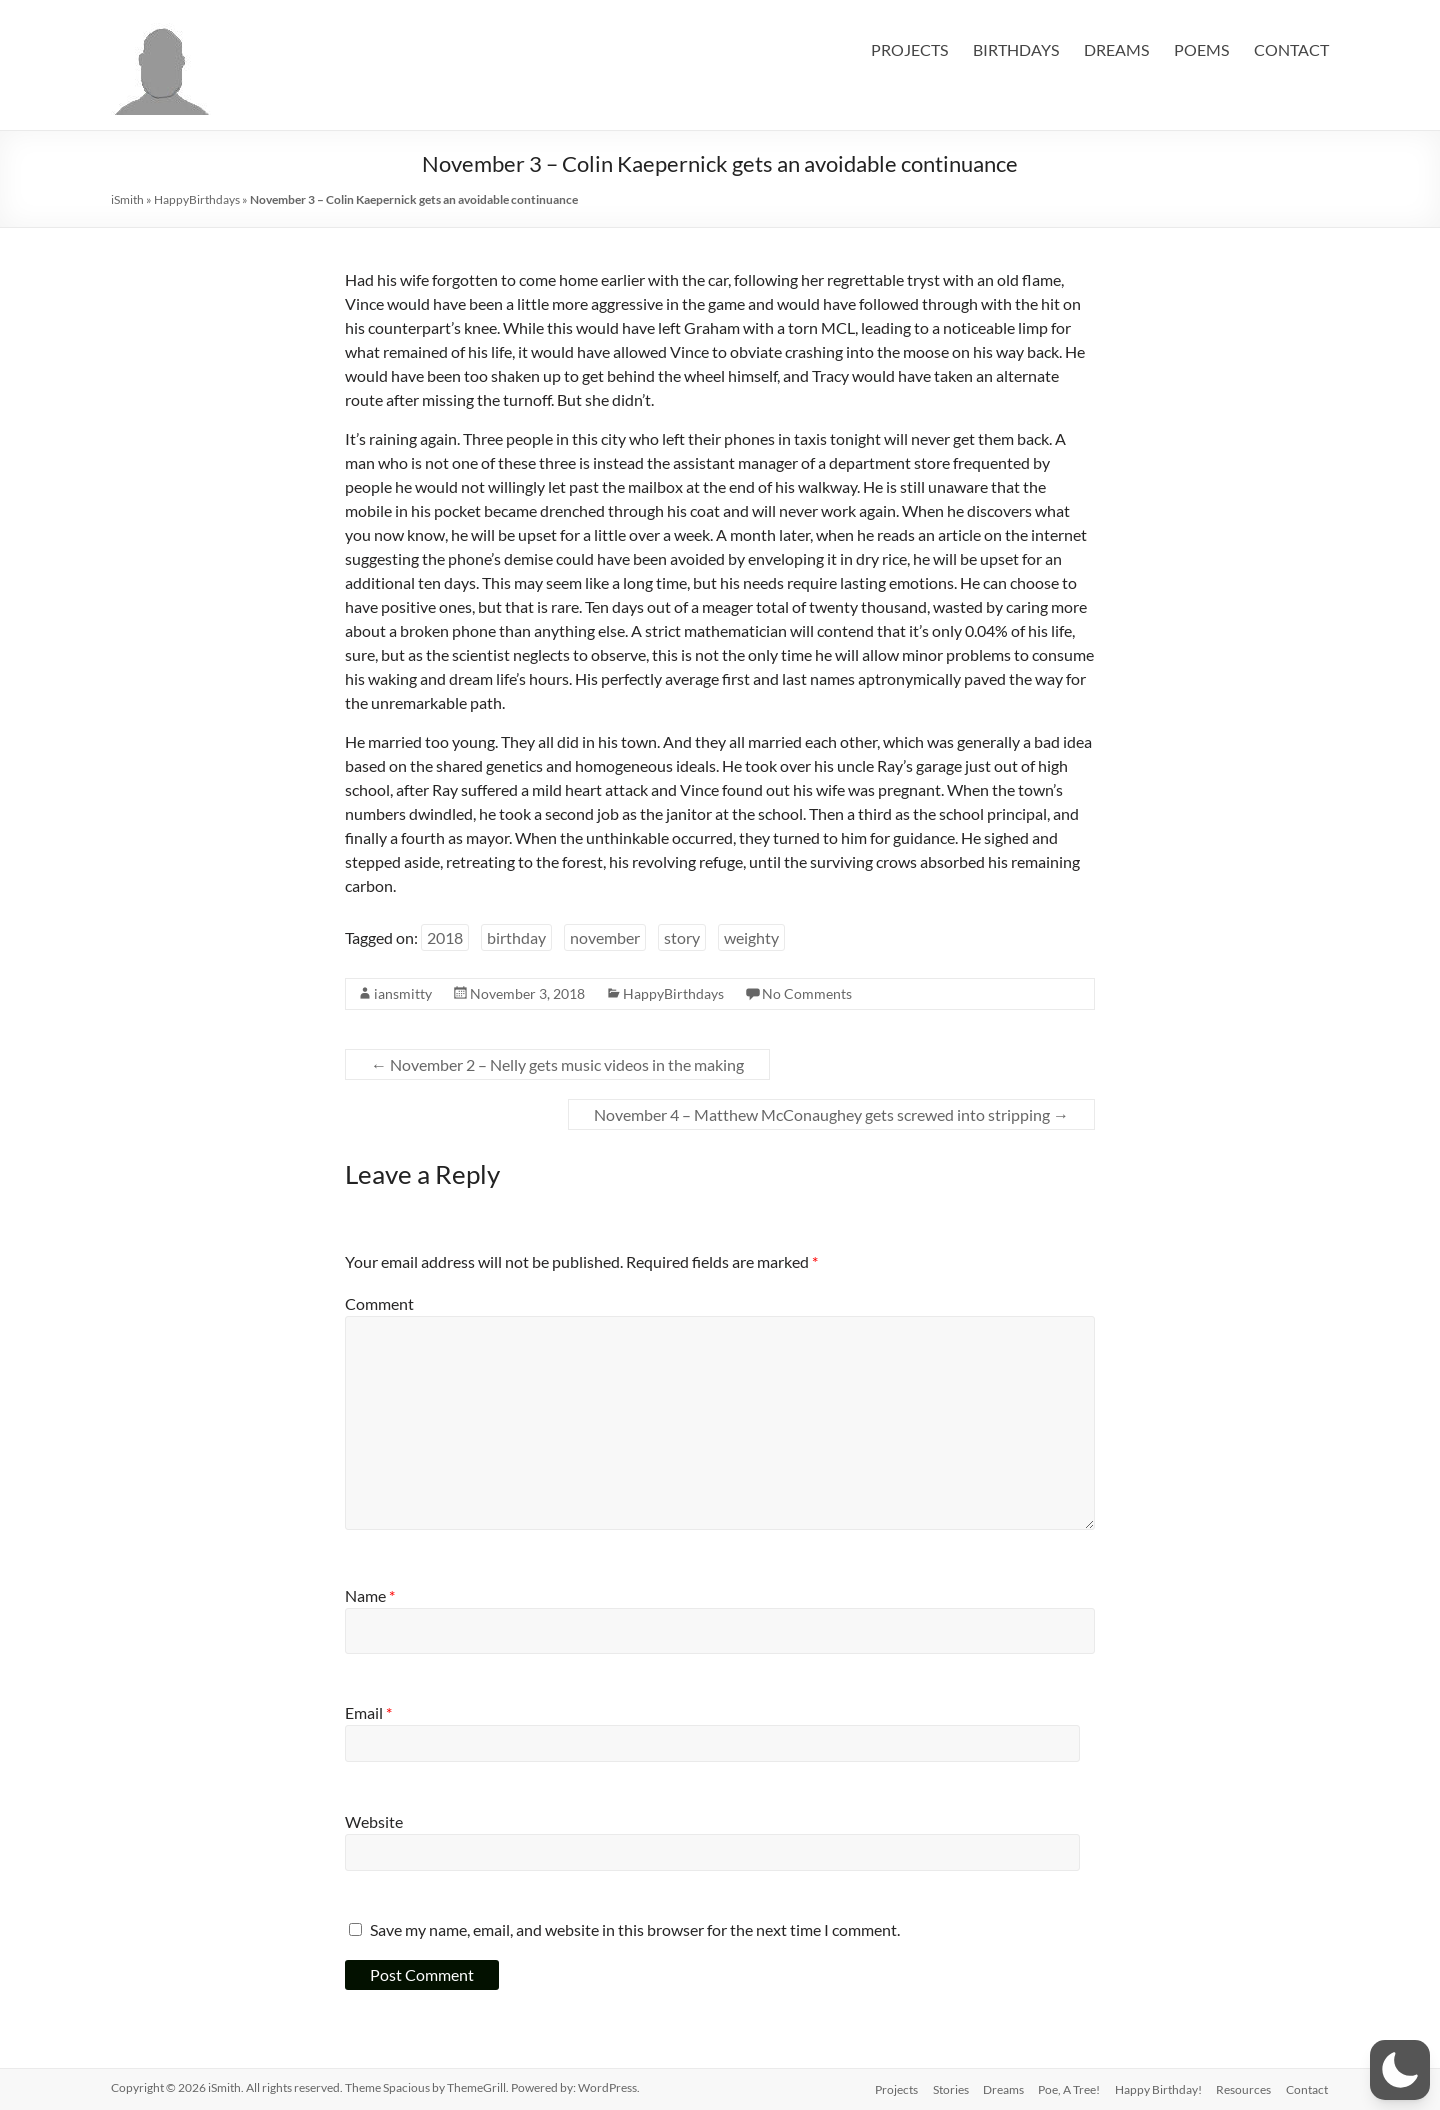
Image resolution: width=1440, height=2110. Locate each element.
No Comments (807, 993)
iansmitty (403, 993)
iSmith (127, 199)
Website (374, 1821)
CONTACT (1291, 49)
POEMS (1201, 49)
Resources (1243, 2087)
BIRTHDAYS (1016, 49)
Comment (379, 1303)
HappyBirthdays (197, 199)
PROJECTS (909, 49)
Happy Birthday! (1156, 2087)
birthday (516, 937)
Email (368, 1712)
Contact (1308, 2087)
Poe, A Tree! (1066, 2087)
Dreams (998, 2087)
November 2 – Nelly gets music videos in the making (557, 1064)
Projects (888, 2087)
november (605, 937)
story (682, 937)
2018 (445, 937)
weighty (751, 937)
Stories (944, 2087)
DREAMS (1116, 49)
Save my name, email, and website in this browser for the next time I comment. (635, 1929)
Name (370, 1595)
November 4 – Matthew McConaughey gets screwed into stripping (831, 1114)
